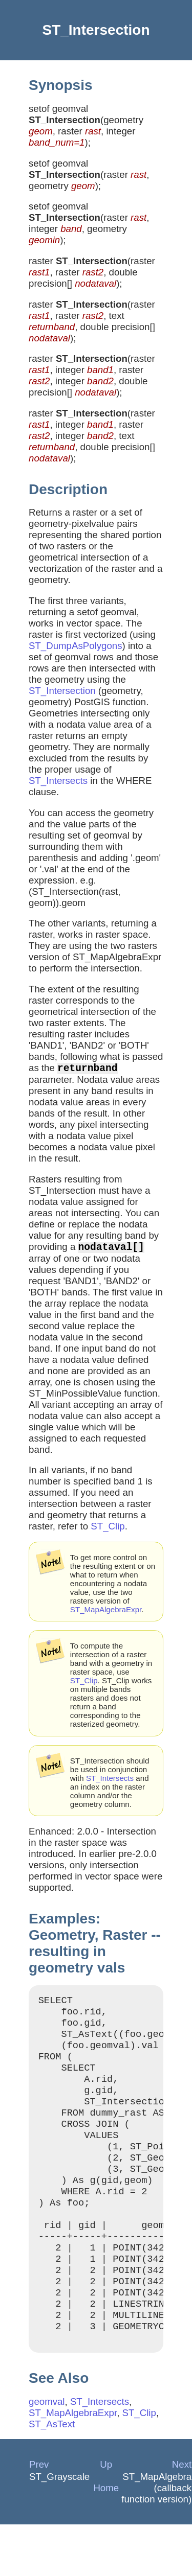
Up (106, 2516)
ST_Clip (107, 1530)
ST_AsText (52, 2475)
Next (181, 2516)
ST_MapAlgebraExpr (105, 1613)
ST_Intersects (58, 780)
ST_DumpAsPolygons (75, 645)
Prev (39, 2516)
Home (106, 2539)
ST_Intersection (62, 690)
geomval (47, 2453)
